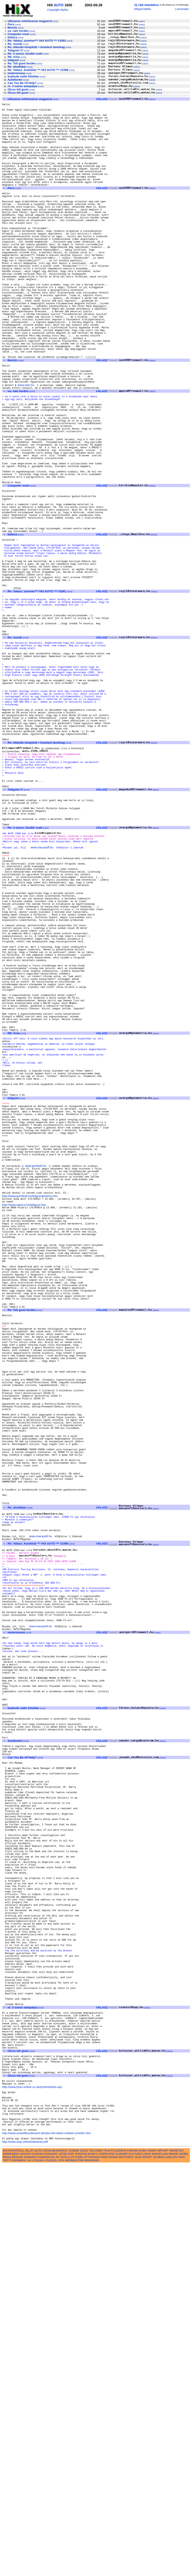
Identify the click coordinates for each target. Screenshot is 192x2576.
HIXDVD (25, 2565)
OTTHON (77, 2568)
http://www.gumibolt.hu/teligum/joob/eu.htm (30, 1418)
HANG (152, 2562)
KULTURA (135, 2565)
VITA (61, 2571)
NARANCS (31, 2568)
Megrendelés (142, 9)
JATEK (63, 2565)
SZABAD (159, 2568)
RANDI (113, 2568)
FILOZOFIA (118, 2562)
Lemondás (182, 9)
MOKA (7, 2568)
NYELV (65, 2568)
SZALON (171, 2568)
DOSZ (84, 2562)
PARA (104, 2568)
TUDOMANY (18, 2571)
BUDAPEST (60, 2562)
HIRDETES (176, 2562)
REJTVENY (126, 2568)
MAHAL (174, 2565)
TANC (181, 2568)
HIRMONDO (11, 2565)
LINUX (147, 2565)
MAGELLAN (160, 2565)
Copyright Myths (57, 9)
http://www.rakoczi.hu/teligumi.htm (24, 1428)
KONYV (93, 2565)
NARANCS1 (47, 2568)
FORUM (132, 2562)
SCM (138, 2568)
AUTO (59, 5)
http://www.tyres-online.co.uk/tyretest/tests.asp (32, 2488)
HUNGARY (50, 2565)
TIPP (6, 2571)
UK (29, 2571)
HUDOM (36, 2565)
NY (58, 2568)
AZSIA (47, 2562)
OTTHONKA (92, 2568)
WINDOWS (91, 2571)
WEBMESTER (74, 2571)
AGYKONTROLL (13, 2562)
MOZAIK (17, 2568)
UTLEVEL (50, 2571)
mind (55, 21)
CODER (74, 2562)
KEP (71, 2565)
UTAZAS (38, 2571)
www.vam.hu (26, 444)
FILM (107, 2562)
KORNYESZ (107, 2565)
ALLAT (29, 2562)
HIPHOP (162, 2562)
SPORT (147, 2568)
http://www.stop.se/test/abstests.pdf (25, 2553)
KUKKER (122, 2565)
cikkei (141, 21)
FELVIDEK (96, 2562)
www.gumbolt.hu (35, 1382)
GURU (142, 2562)
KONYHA (81, 2565)
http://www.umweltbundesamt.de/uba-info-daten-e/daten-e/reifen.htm (46, 2543)
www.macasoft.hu (42, 998)
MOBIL (184, 2565)
